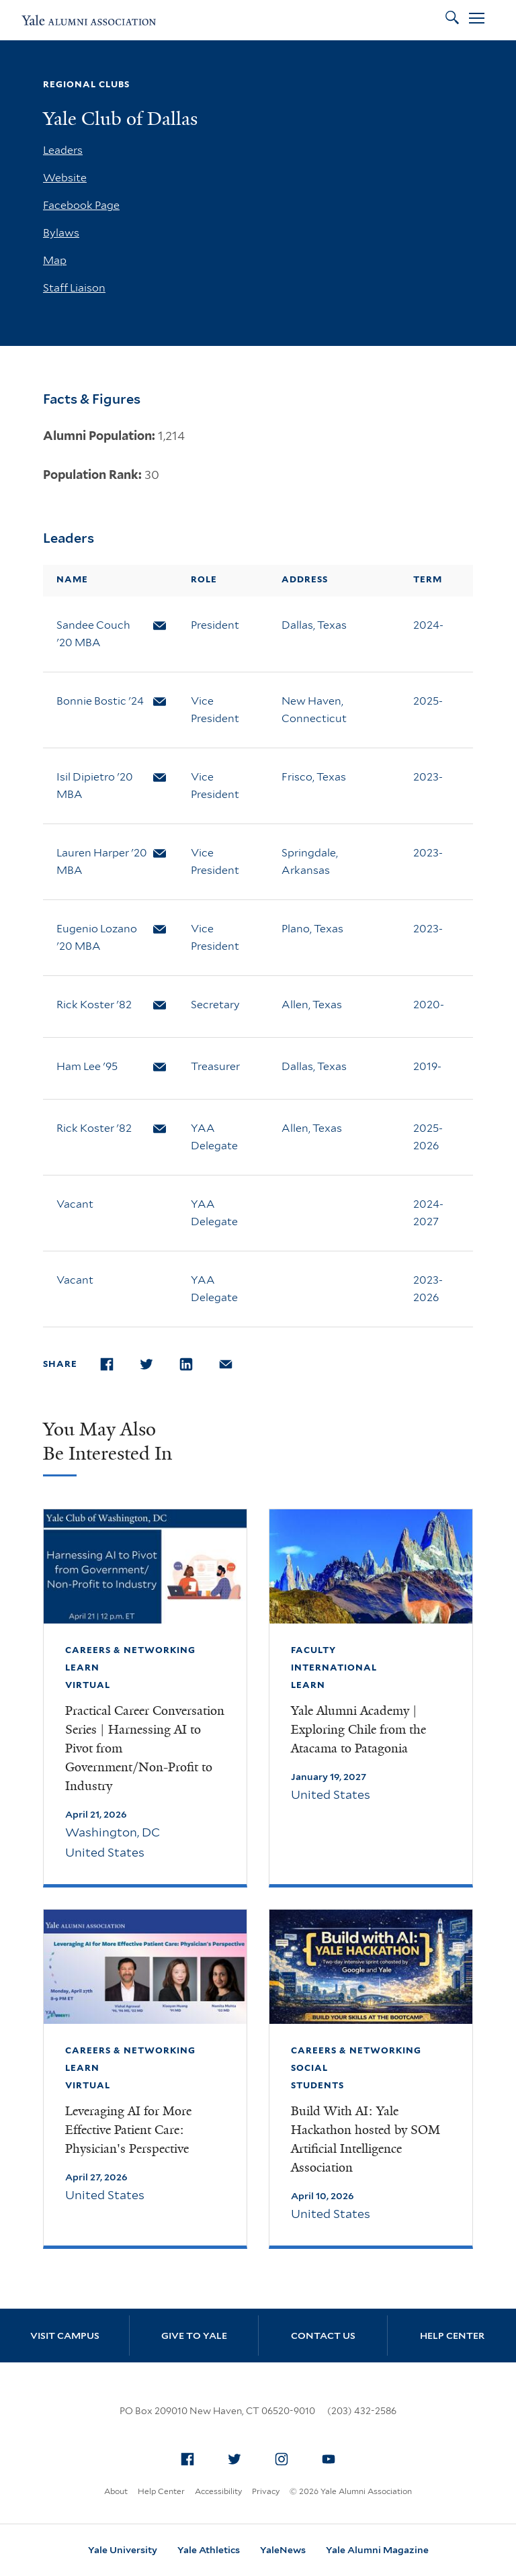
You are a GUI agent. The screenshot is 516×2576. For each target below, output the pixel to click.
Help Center (452, 2335)
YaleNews (283, 2549)
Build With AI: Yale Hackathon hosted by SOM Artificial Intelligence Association (365, 2139)
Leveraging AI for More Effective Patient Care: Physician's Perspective (128, 2130)
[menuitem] (187, 2459)
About (116, 2491)
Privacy (266, 2491)
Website (65, 177)
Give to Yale (194, 2335)
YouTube (332, 2456)
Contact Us (323, 2335)
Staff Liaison (74, 287)
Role (204, 579)
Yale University (122, 2549)
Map (55, 260)
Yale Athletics (208, 2549)
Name (72, 579)
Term (427, 579)
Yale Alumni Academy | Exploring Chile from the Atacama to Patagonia (358, 1730)
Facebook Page (81, 205)
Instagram (285, 2456)
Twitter (238, 2456)
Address (305, 579)
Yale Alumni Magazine (377, 2549)
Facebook (191, 2456)
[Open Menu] (476, 20)
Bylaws (61, 232)
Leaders (63, 150)
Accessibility (218, 2491)
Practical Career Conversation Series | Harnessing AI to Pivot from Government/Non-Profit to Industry (144, 1748)
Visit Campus (64, 2335)
